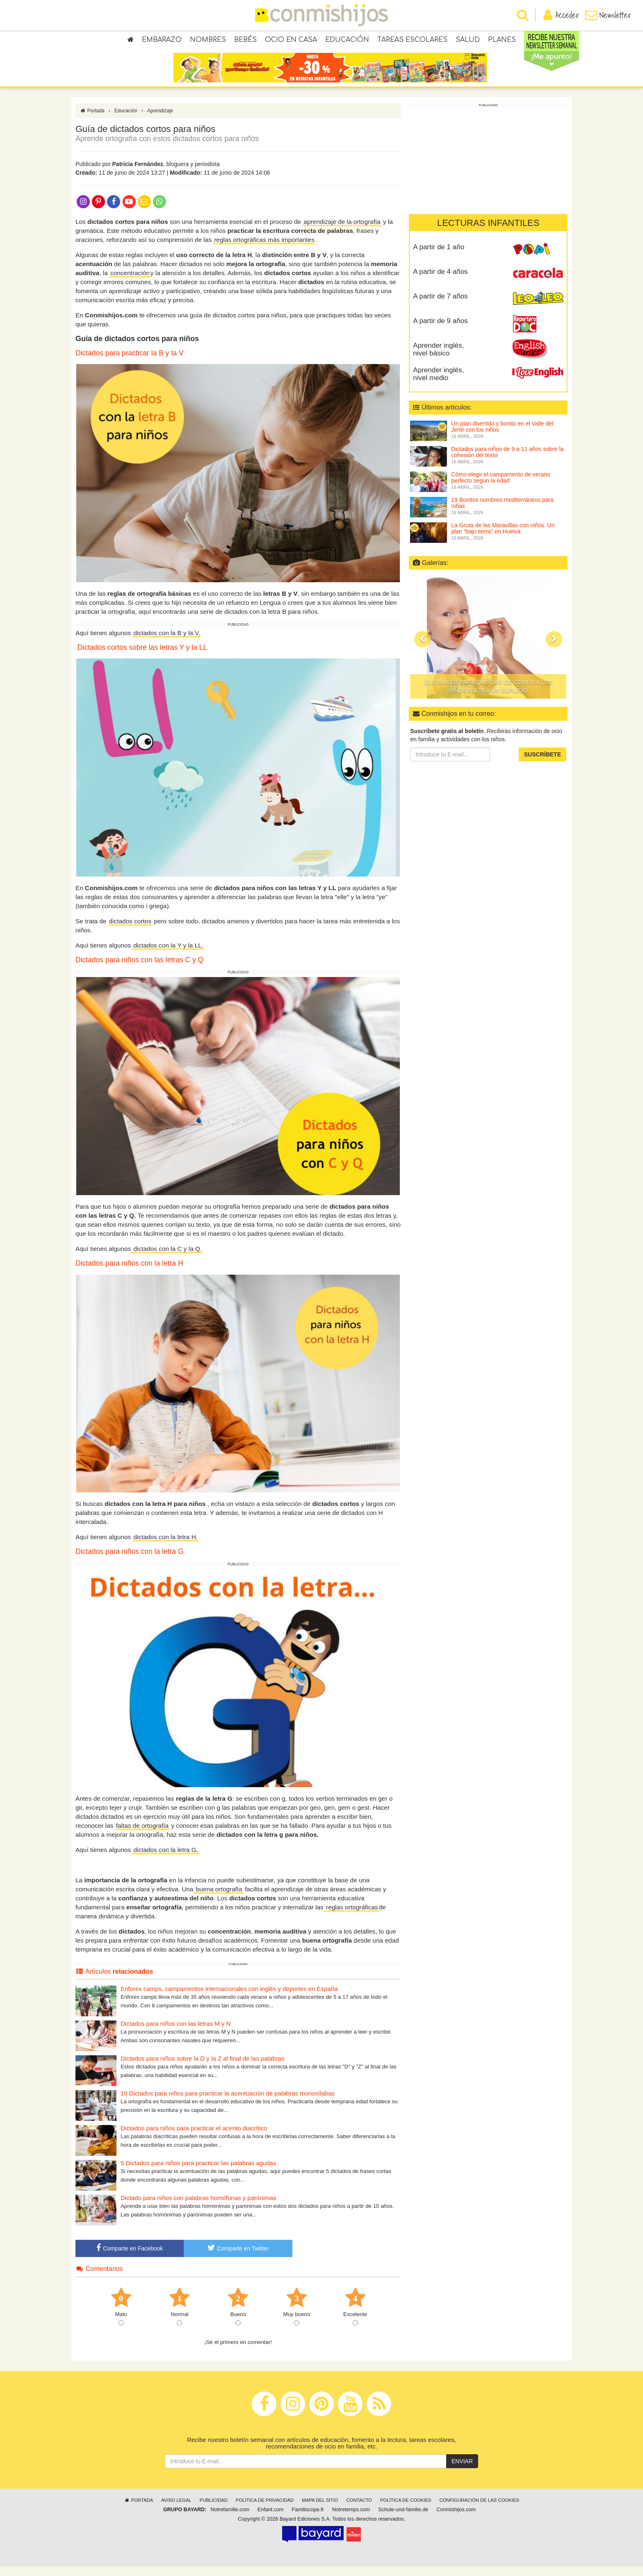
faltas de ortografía (142, 1834)
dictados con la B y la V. (166, 642)
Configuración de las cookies (480, 2509)
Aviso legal (176, 2509)
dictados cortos (130, 930)
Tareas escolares (412, 41)
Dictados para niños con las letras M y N (175, 2032)
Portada (92, 120)
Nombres (208, 41)
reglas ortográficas (351, 1916)
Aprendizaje (160, 120)
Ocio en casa (291, 41)
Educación (347, 41)
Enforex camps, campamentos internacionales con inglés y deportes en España (229, 1998)
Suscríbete (542, 764)
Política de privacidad (265, 2509)
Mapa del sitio (320, 2509)
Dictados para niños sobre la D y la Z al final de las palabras (202, 2067)
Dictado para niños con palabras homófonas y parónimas (198, 2207)
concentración (130, 282)
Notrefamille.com (229, 2519)
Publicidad (214, 2509)
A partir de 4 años (440, 281)
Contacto (359, 2509)
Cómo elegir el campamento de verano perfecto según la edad (500, 487)
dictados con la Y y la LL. (168, 954)
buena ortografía (218, 1898)
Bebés (245, 41)
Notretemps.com (351, 2519)
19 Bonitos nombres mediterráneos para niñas (502, 512)
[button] (422, 648)
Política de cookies (405, 2509)
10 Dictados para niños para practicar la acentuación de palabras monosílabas (228, 2102)
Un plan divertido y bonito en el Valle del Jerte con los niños (502, 436)
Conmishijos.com (456, 2519)
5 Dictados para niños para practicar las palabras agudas (198, 2172)
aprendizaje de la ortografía (341, 231)
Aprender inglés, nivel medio (438, 383)
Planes (502, 41)
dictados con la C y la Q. (167, 1258)
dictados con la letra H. (165, 1546)
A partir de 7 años (440, 306)
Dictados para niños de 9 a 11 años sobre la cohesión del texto (507, 461)
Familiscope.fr (308, 2519)
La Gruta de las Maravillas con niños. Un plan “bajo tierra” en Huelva (502, 537)
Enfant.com (271, 2519)
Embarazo (162, 41)
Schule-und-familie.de (403, 2519)
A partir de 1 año (438, 256)
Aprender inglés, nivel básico (438, 359)
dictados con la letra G (165, 1859)
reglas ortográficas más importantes (264, 249)
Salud (468, 41)
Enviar (462, 2470)
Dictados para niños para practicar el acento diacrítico (194, 2137)
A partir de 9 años (440, 330)
